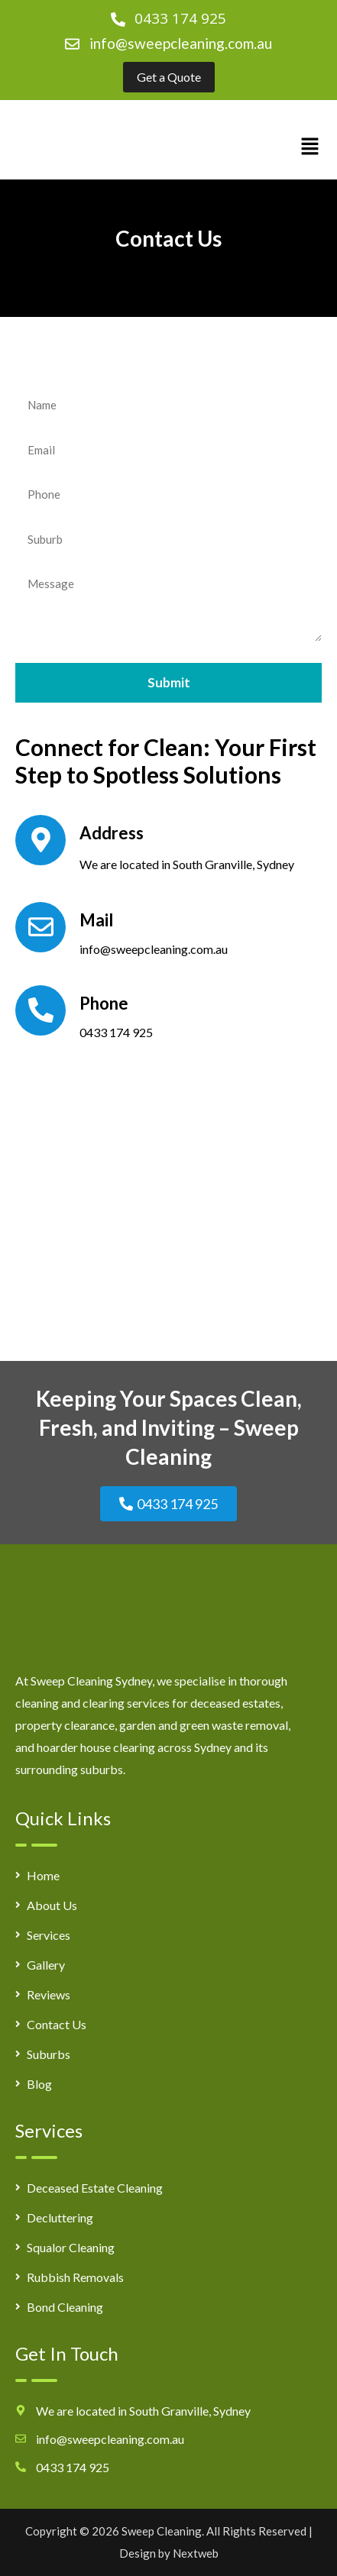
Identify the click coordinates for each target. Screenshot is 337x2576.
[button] (310, 147)
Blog (39, 2084)
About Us (52, 1905)
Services (48, 1935)
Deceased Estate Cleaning (95, 2187)
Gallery (46, 1964)
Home (43, 1875)
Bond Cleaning (65, 2307)
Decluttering (60, 2217)
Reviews (48, 1994)
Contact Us (56, 2024)
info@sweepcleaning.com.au (180, 43)
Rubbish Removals (75, 2277)
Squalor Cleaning (71, 2247)
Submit (168, 682)
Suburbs (48, 2054)
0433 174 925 (116, 1032)
